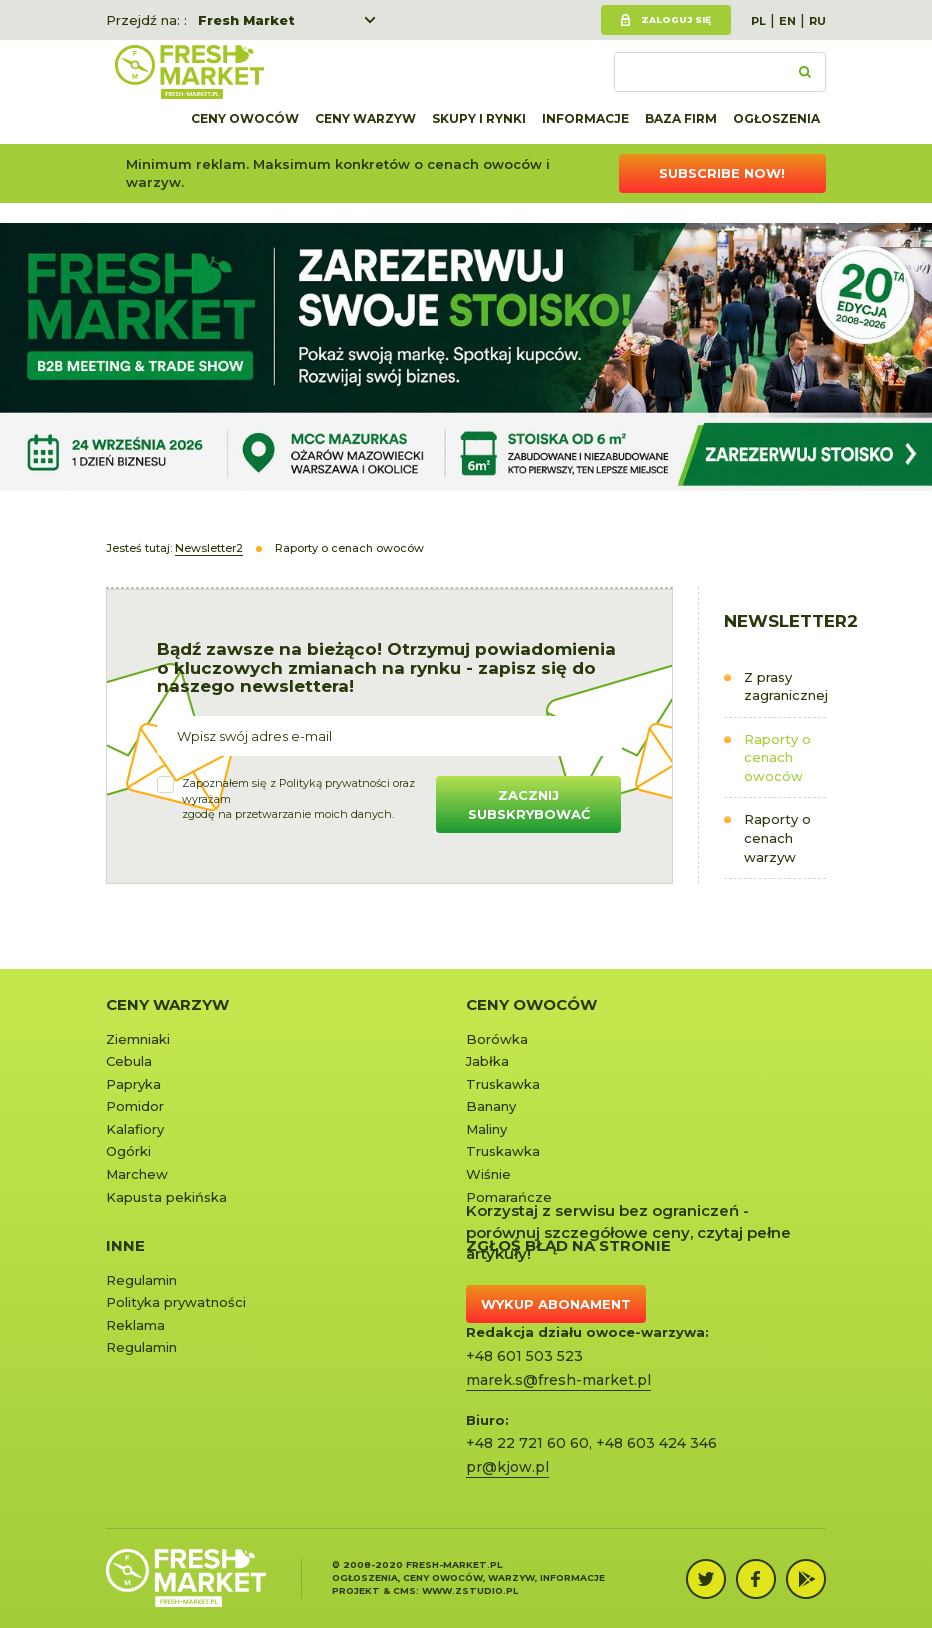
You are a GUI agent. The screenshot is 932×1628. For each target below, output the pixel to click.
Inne (125, 1245)
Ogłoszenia (776, 118)
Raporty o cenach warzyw (777, 837)
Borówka (497, 1039)
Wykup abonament (556, 1304)
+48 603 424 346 (656, 1443)
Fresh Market (246, 20)
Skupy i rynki (479, 118)
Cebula (129, 1061)
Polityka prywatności (176, 1302)
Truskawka (503, 1084)
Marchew (137, 1174)
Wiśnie (488, 1174)
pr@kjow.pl (507, 1467)
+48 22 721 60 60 (527, 1443)
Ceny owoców (245, 118)
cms (404, 1590)
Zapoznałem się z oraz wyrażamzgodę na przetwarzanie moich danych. (298, 798)
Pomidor (135, 1106)
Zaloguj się (676, 19)
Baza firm (681, 118)
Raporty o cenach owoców (777, 757)
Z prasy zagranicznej (785, 686)
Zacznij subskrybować (529, 804)
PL (758, 21)
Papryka (133, 1084)
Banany (491, 1106)
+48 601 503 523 (524, 1356)
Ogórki (128, 1151)
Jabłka (487, 1061)
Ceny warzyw (365, 118)
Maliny (486, 1129)
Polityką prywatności (334, 783)
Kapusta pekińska (166, 1197)
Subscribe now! (722, 173)
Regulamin (141, 1280)
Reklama (135, 1325)
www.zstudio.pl (470, 1590)
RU (817, 21)
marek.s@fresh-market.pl (558, 1380)
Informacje (585, 118)
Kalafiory (135, 1129)
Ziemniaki (138, 1039)
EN (787, 21)
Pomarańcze (509, 1197)
